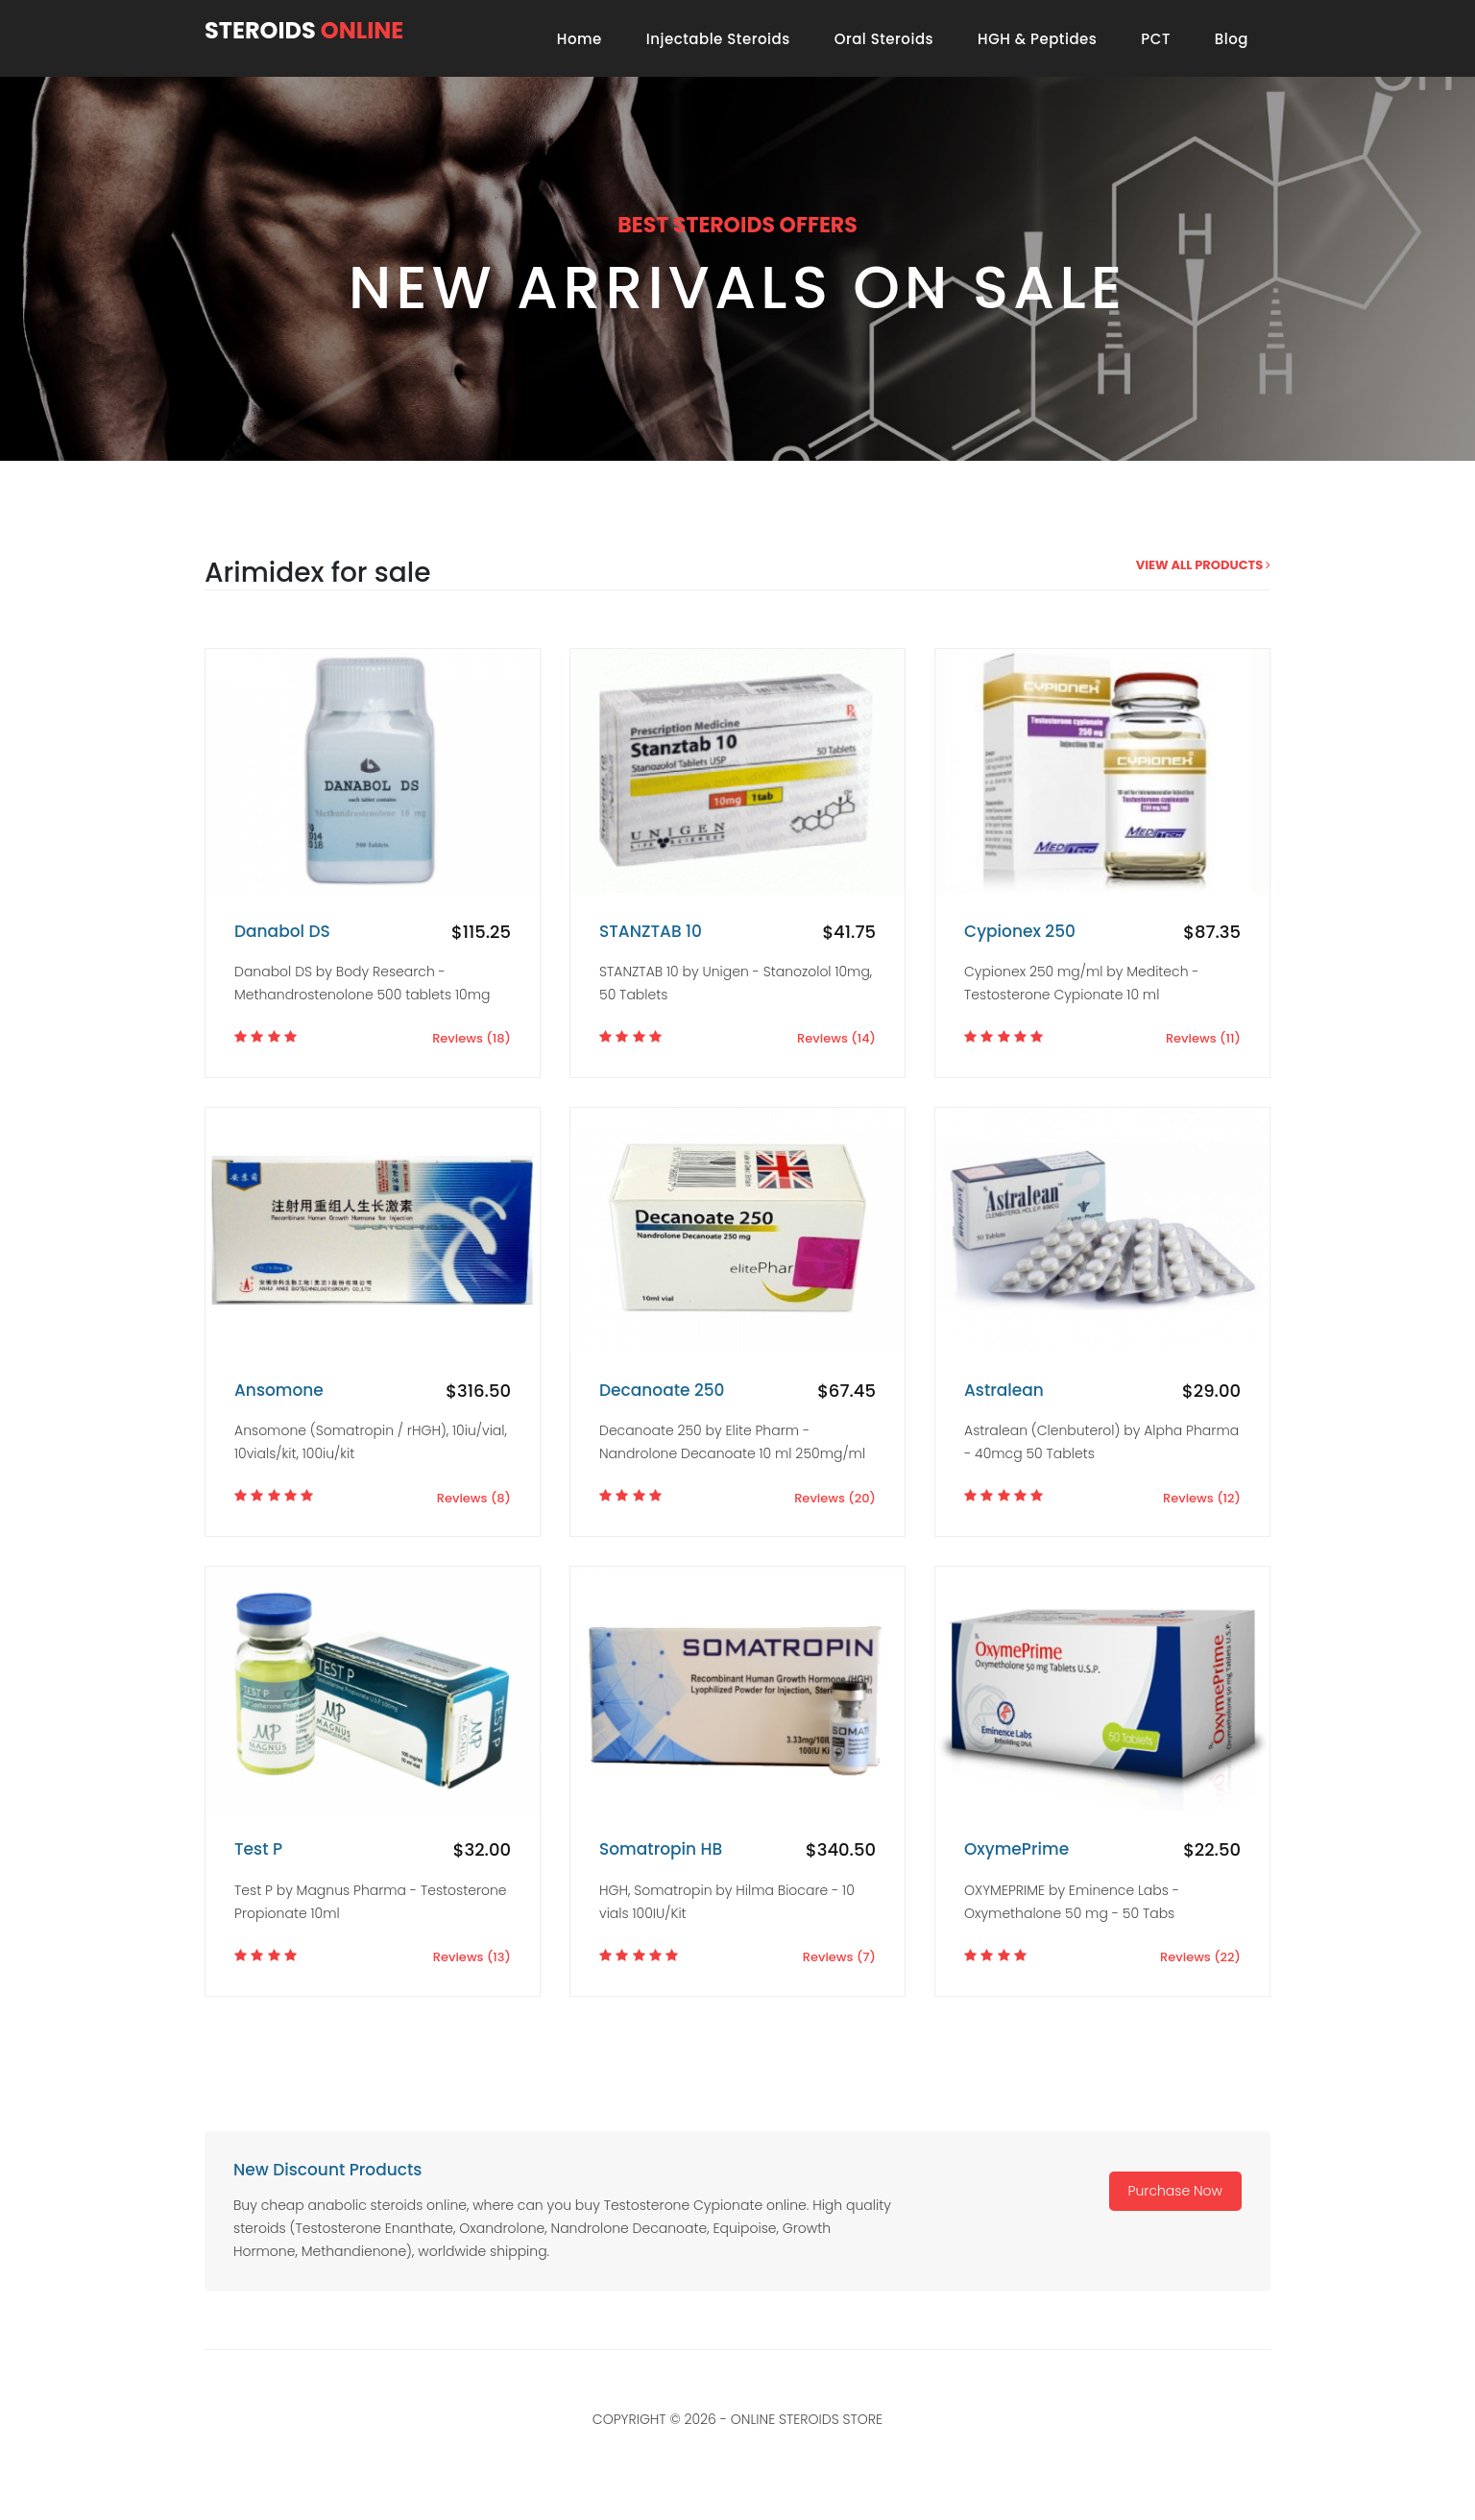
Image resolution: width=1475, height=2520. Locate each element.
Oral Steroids (883, 39)
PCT (1155, 39)
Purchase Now (1175, 2190)
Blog (1231, 39)
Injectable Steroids (718, 39)
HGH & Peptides (1037, 39)
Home (579, 39)
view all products (1203, 565)
